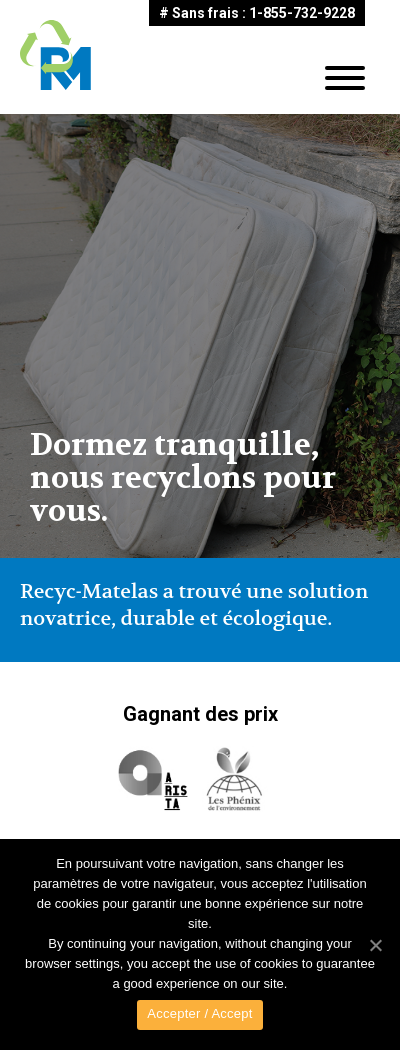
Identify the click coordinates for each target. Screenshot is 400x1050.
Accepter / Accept (199, 1013)
